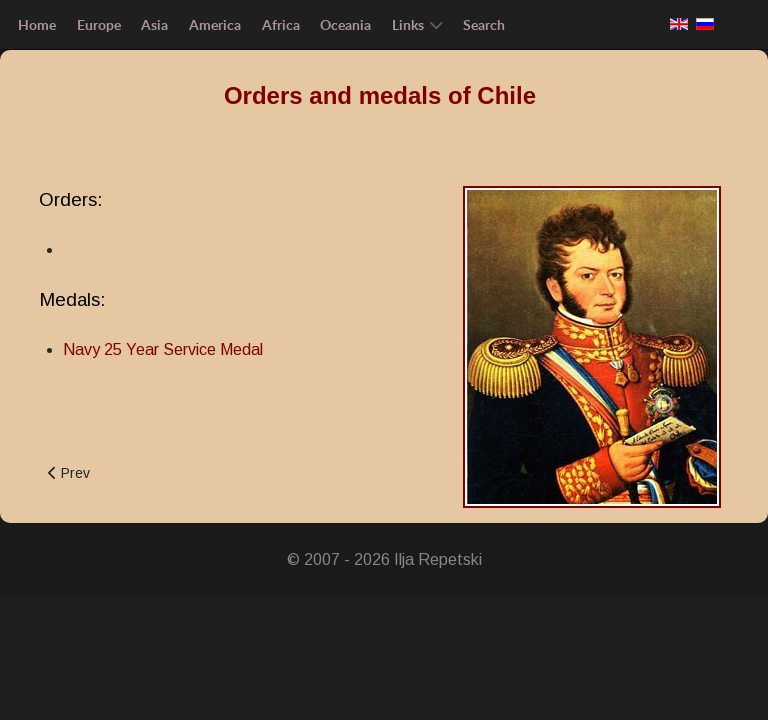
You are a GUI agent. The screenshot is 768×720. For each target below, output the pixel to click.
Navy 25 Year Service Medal (163, 349)
